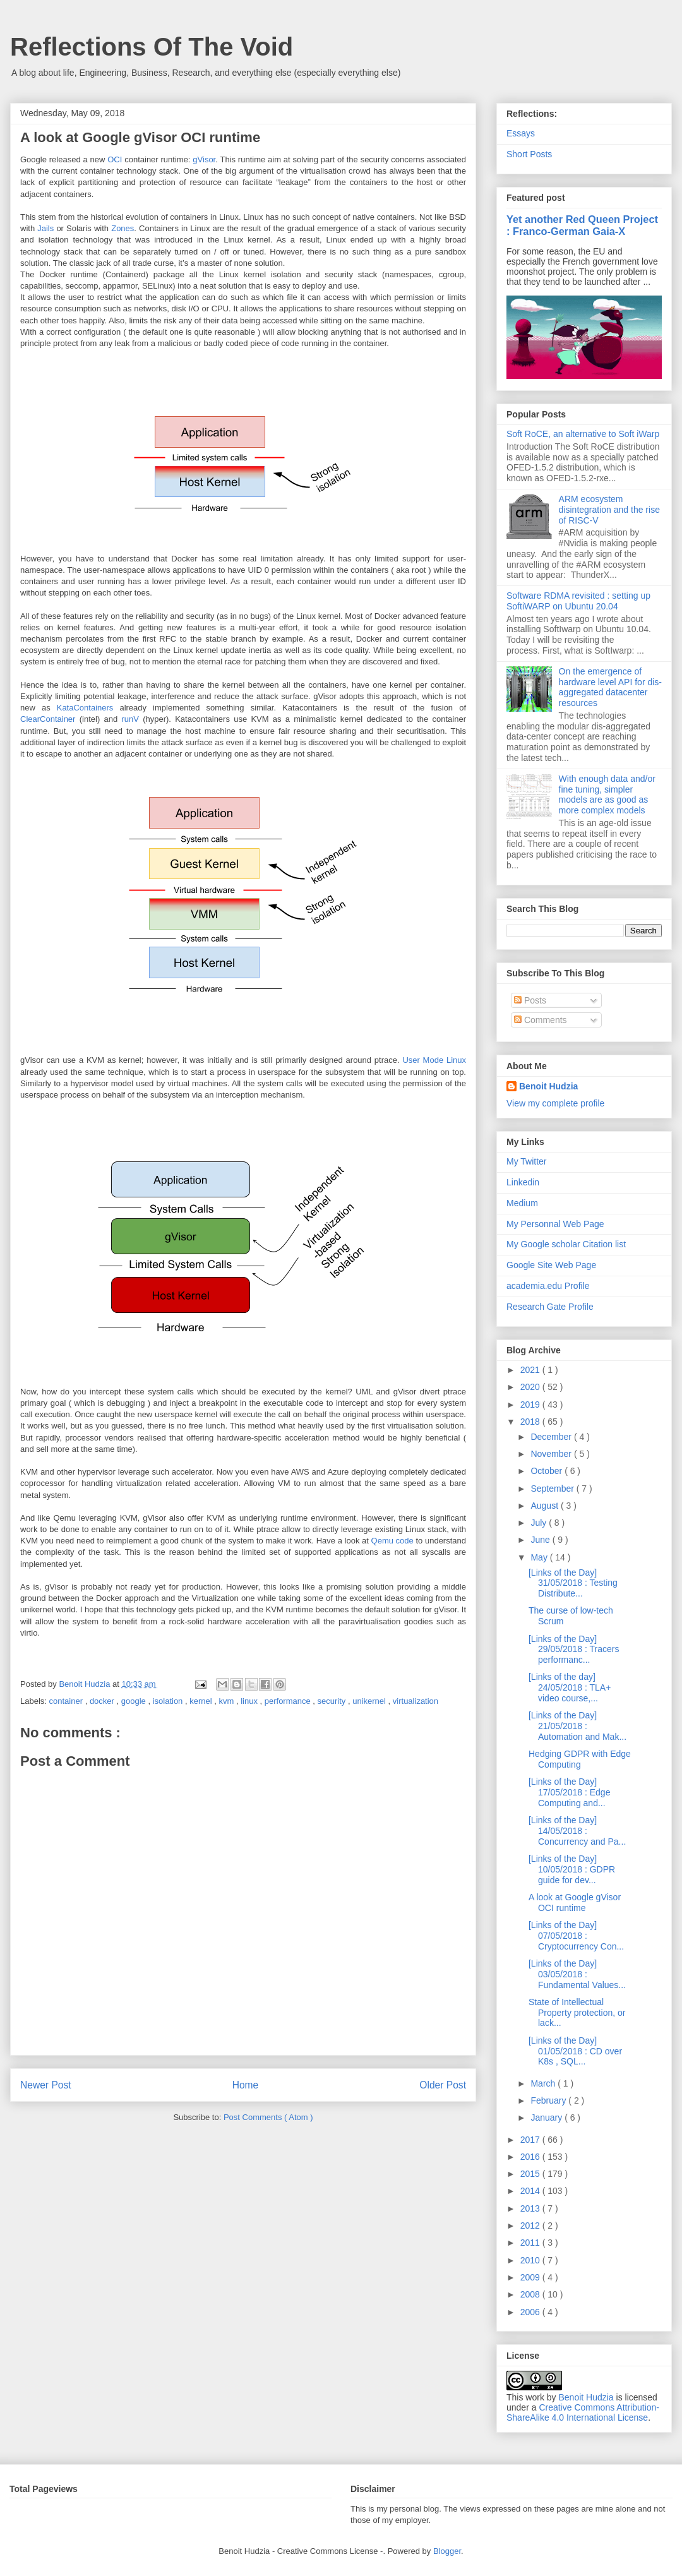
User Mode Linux (434, 1060)
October (547, 1471)
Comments (540, 1020)
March (544, 2083)
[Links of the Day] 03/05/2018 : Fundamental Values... (577, 1974)
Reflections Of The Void (151, 47)
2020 (531, 1387)
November (551, 1454)
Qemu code (392, 1540)
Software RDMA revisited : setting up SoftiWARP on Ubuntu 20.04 (578, 600)
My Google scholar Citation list (566, 1244)
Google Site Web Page (551, 1265)
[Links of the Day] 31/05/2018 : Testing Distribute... (573, 1583)
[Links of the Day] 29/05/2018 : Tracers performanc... (574, 1649)
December (551, 1437)
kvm (227, 1701)
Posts (530, 1000)
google (134, 1701)
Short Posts (529, 154)
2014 (531, 2191)
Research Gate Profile (550, 1307)
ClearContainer (47, 719)
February (549, 2100)
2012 (531, 2225)
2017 (531, 2140)
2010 (531, 2260)
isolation (169, 1701)
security (333, 1701)
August (545, 1506)
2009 (531, 2277)
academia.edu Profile (548, 1286)
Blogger (447, 2551)
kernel (201, 1701)
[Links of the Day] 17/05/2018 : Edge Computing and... (569, 1792)
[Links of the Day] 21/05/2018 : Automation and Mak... (577, 1726)
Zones (122, 228)
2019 (531, 1404)
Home (245, 2085)
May (539, 1557)
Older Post (442, 2085)
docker (103, 1701)
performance (289, 1701)
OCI (114, 159)
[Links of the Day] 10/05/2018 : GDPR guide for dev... (572, 1869)
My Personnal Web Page (555, 1224)
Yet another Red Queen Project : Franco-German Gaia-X (582, 225)
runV (129, 719)
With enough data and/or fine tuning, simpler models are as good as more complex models (607, 794)
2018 (531, 1422)
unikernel (370, 1701)
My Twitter (526, 1161)
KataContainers (85, 707)
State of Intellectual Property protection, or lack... (577, 2012)
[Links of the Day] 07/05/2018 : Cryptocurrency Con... (576, 1935)
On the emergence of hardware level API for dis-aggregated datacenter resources (610, 687)
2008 (531, 2294)
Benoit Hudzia (548, 1086)
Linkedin (522, 1182)
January (547, 2117)
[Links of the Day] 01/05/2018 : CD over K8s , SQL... (575, 2051)
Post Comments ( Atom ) (268, 2117)
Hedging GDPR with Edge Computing (580, 1759)
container (67, 1701)
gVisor (204, 159)
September (553, 1488)
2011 (531, 2243)
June (541, 1540)
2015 (531, 2174)
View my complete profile (555, 1103)
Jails (45, 228)
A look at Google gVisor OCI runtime (575, 1902)
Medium (522, 1203)
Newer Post (45, 2085)
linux (250, 1701)
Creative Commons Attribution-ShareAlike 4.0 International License (582, 2412)
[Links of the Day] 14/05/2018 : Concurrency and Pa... (577, 1831)
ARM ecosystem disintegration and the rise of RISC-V (609, 509)
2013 (531, 2208)
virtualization (415, 1701)
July (539, 1523)
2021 (531, 1370)
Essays (520, 133)
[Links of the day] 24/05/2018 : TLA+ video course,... (570, 1687)
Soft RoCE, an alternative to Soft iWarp (582, 434)
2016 (531, 2157)
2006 (531, 2312)
